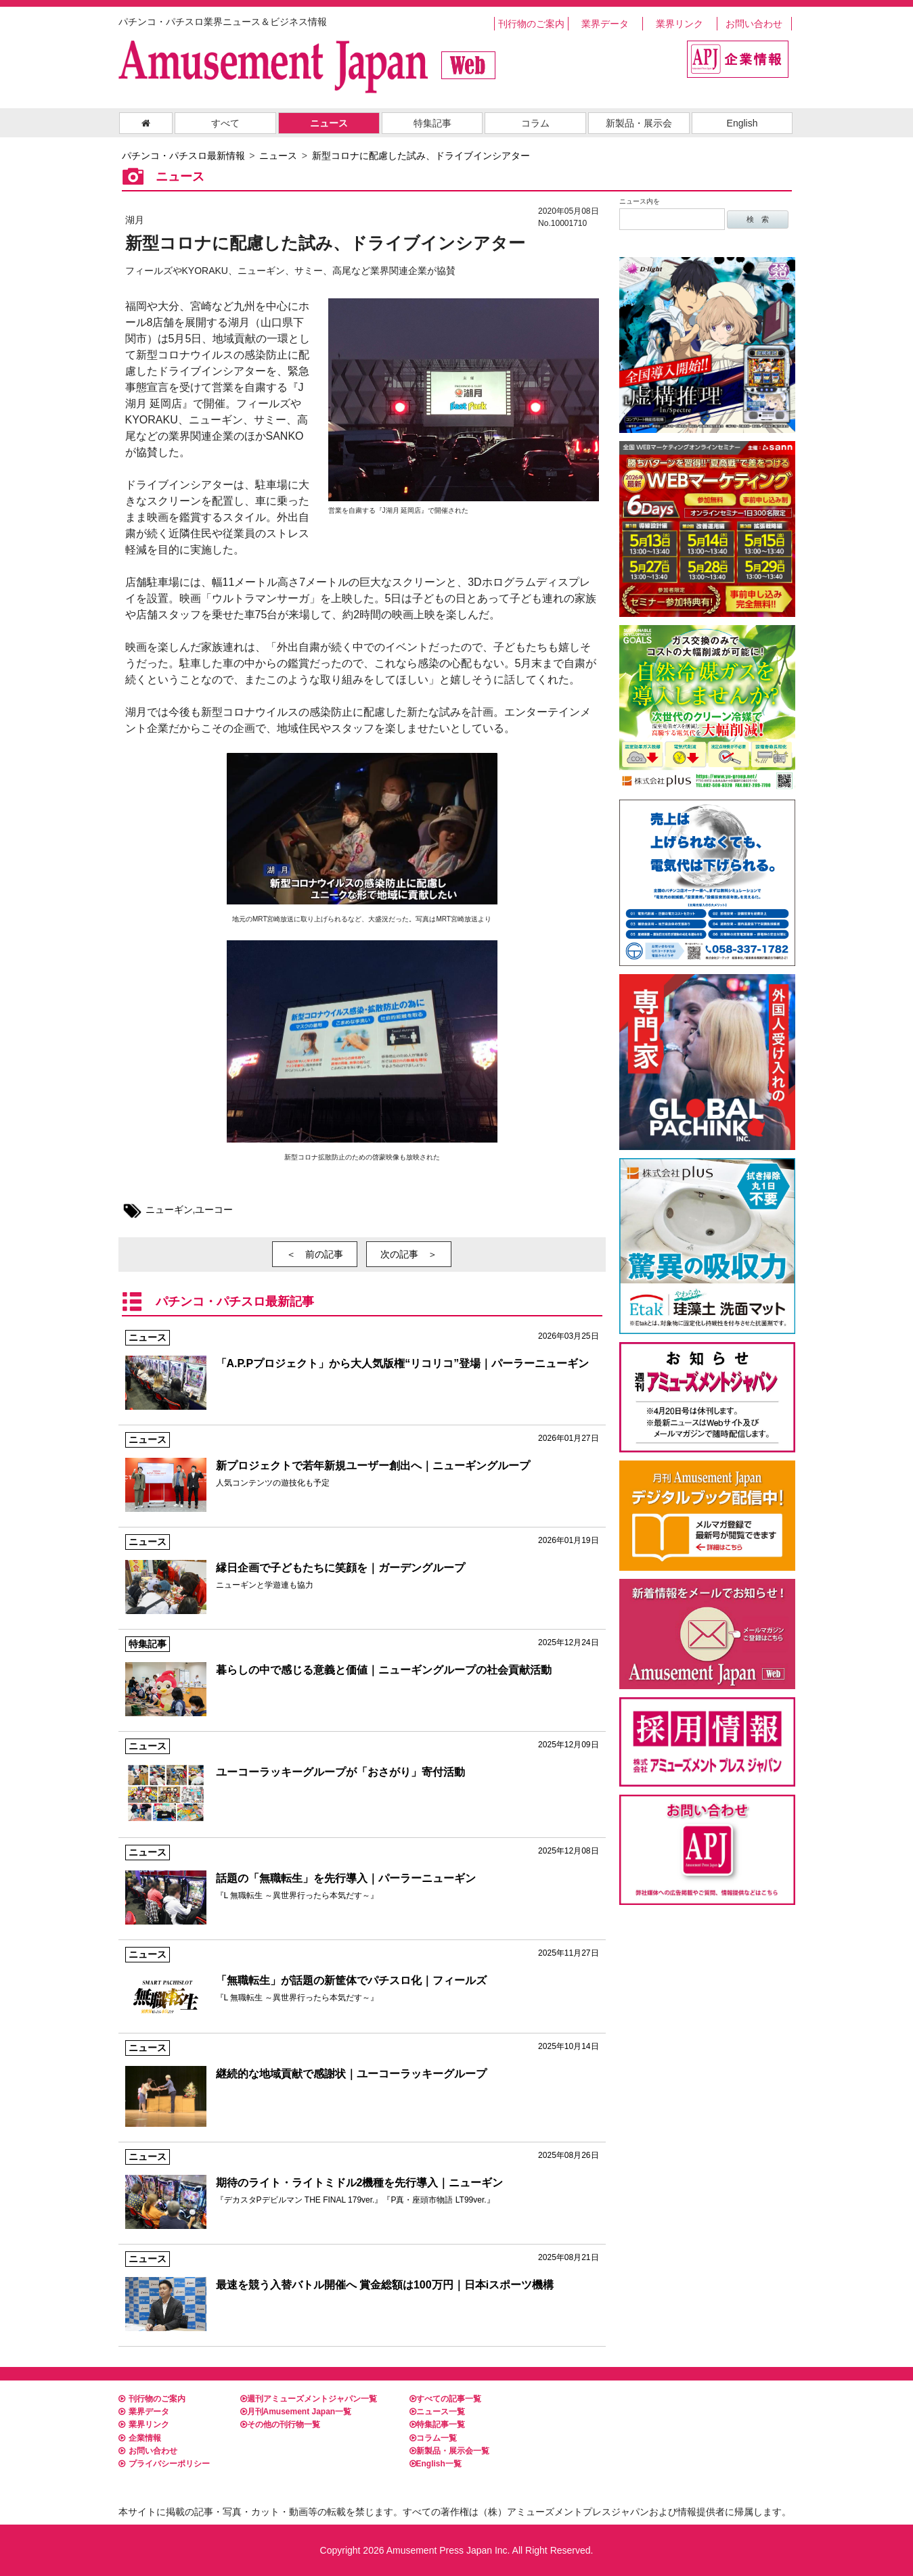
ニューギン (169, 1209)
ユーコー (214, 1209)
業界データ (605, 23)
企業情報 (139, 2438)
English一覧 (435, 2463)
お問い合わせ (754, 23)
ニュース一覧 (437, 2411)
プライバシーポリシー (164, 2463)
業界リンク (679, 23)
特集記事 (432, 123)
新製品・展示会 (639, 123)
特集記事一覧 (437, 2424)
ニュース (329, 123)
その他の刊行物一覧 (280, 2424)
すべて (225, 123)
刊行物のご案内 (531, 23)
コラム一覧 (433, 2438)
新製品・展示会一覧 (449, 2451)
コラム (535, 123)
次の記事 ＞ (408, 1254)
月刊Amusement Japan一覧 (296, 2411)
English (742, 123)
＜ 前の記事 (314, 1254)
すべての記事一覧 (445, 2399)
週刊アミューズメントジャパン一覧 (308, 2399)
